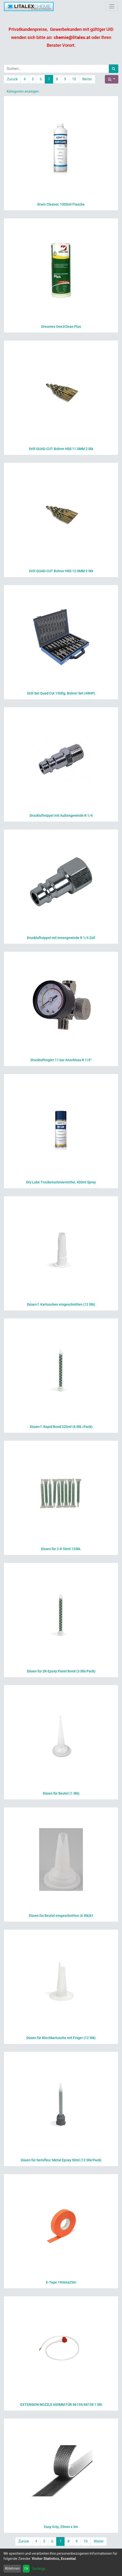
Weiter (87, 79)
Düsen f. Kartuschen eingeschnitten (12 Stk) (61, 1304)
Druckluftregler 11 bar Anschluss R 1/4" (61, 1060)
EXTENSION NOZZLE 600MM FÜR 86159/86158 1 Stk (61, 2404)
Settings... (39, 2569)
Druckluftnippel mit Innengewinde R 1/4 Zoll (61, 938)
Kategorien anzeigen (23, 91)
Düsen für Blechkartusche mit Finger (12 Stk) (61, 2038)
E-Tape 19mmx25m (61, 2282)
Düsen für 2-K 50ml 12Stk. (61, 1549)
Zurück (12, 79)
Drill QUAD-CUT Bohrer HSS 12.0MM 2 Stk (61, 571)
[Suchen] (113, 68)
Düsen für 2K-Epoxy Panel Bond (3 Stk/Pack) (61, 1671)
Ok (26, 2568)
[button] (111, 79)
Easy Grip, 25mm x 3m (61, 2527)
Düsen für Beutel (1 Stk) (61, 1793)
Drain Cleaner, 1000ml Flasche (61, 204)
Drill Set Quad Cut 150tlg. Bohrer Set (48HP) (61, 693)
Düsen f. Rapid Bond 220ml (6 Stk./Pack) (61, 1427)
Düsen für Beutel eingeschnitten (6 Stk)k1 (61, 1916)
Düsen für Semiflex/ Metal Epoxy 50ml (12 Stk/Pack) (61, 2160)
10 (74, 79)
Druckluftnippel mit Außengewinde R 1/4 (61, 815)
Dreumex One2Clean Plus (61, 326)
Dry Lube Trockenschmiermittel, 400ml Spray (61, 1182)
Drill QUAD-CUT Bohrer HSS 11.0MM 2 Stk (61, 449)
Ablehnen (12, 2568)
